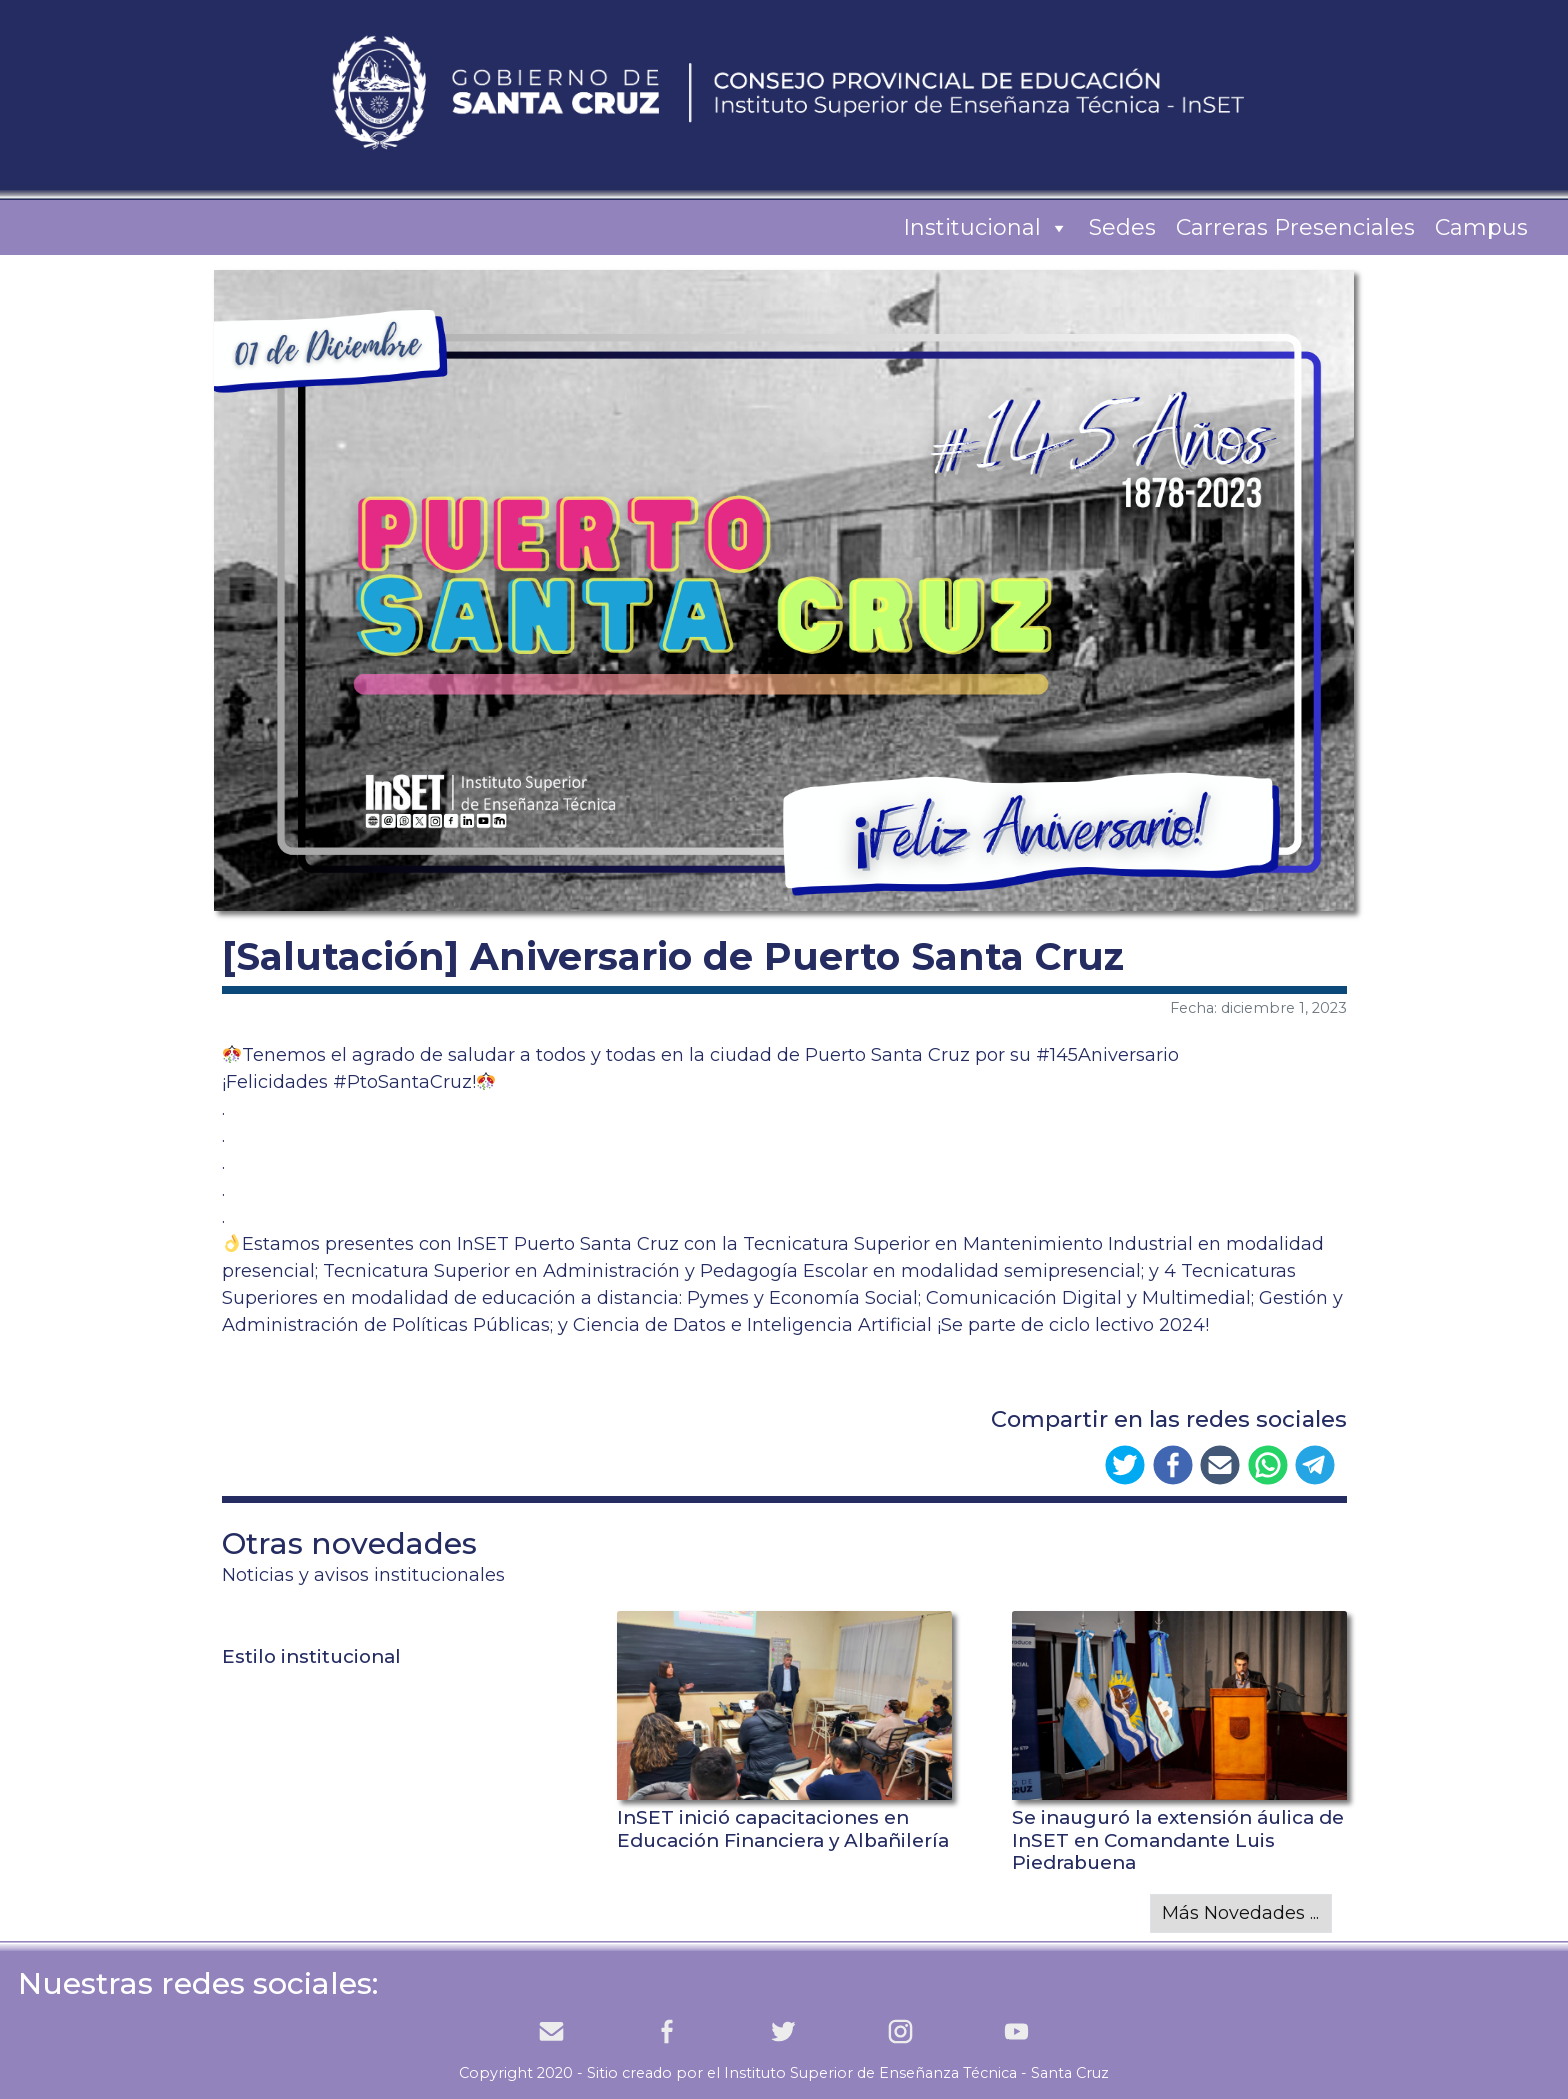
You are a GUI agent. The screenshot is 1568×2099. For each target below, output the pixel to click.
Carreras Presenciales (1295, 227)
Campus (1481, 227)
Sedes (1122, 227)
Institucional (986, 228)
